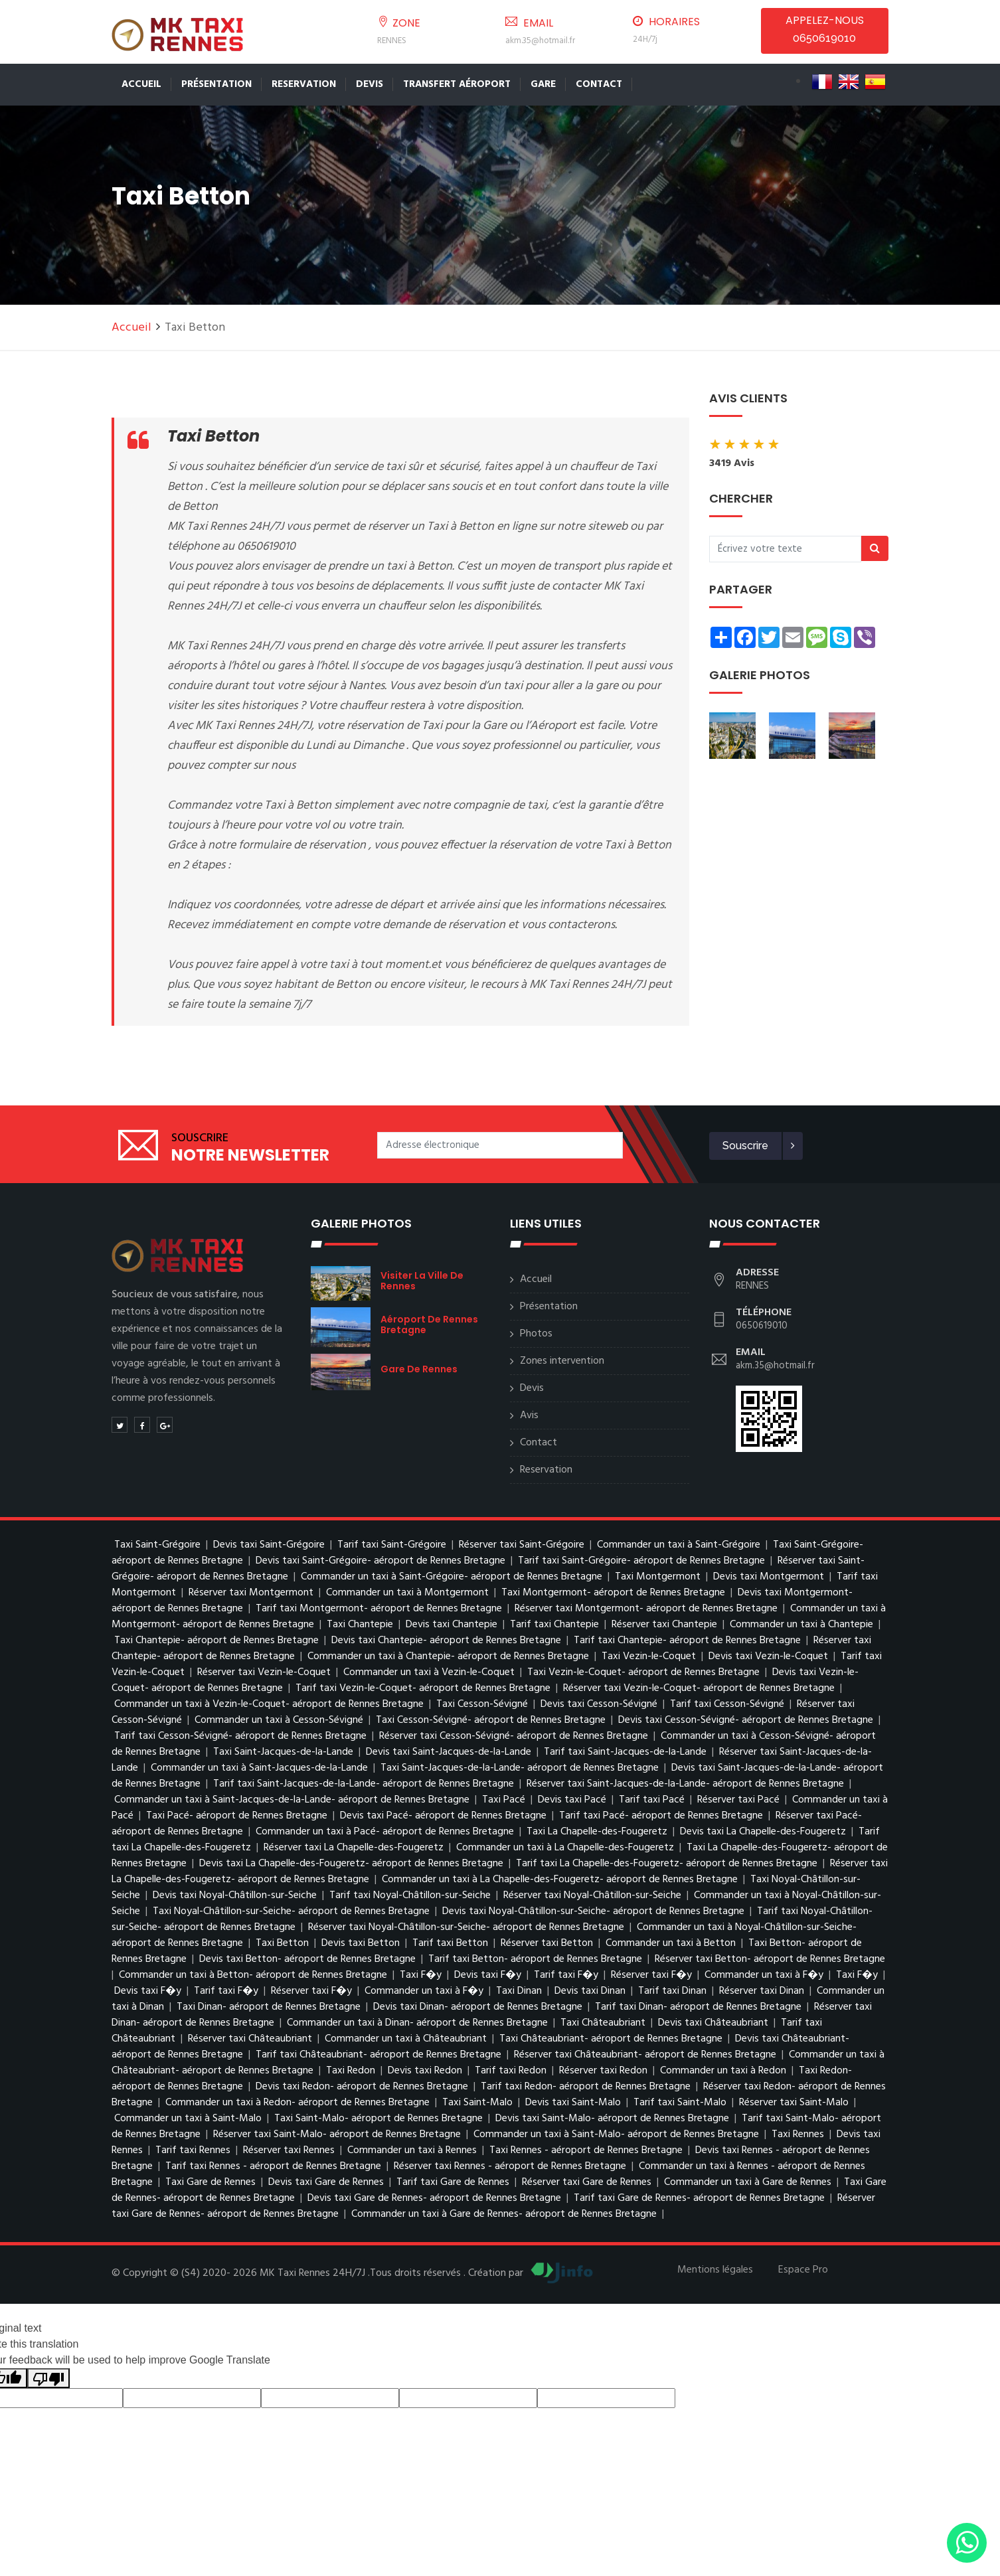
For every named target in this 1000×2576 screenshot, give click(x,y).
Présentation (216, 84)
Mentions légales (715, 2270)
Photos (536, 1333)
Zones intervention (562, 1361)
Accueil (141, 84)
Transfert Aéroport (457, 84)
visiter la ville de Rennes (421, 1281)
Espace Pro (803, 2270)
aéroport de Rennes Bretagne (429, 1324)
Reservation (304, 84)
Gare (543, 84)
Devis (369, 84)
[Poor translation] (48, 2378)
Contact (599, 84)
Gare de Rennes (419, 1369)
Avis (529, 1415)
